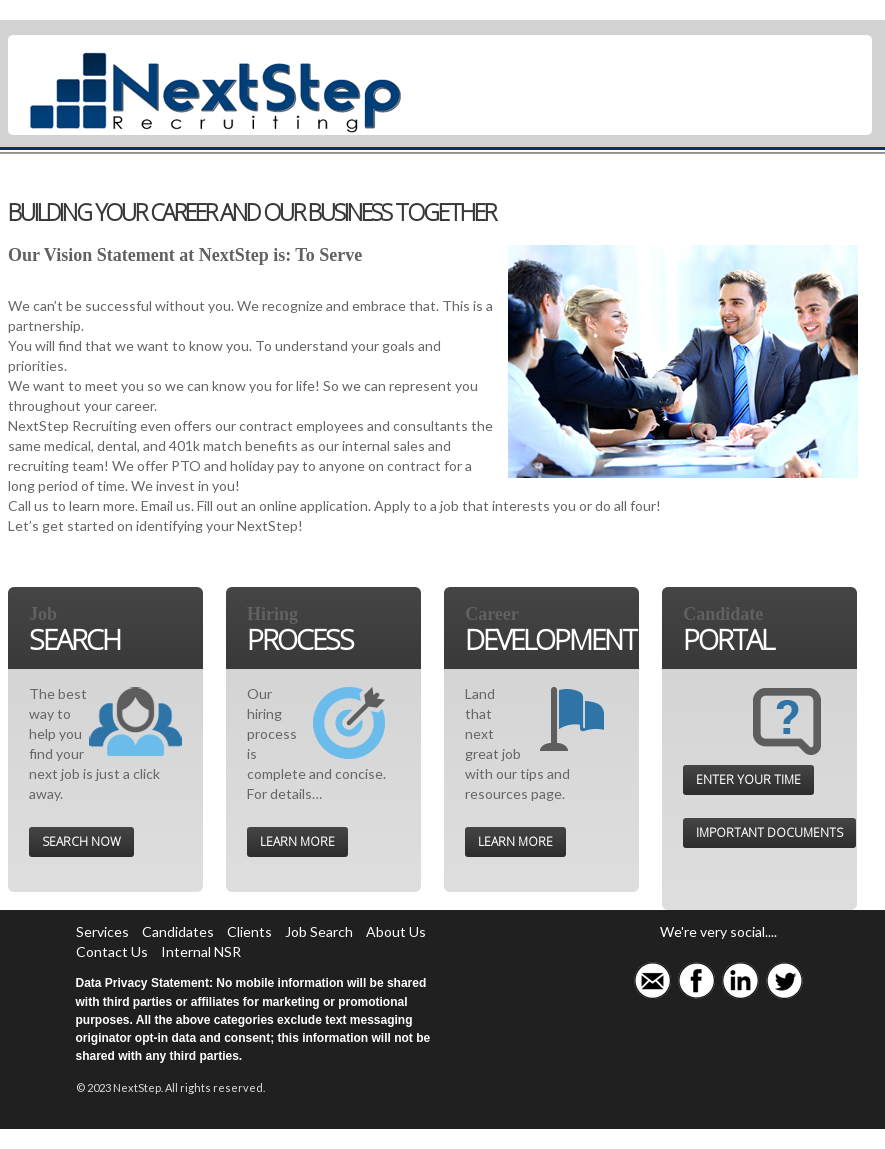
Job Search (319, 931)
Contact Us (112, 951)
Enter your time (748, 779)
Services (102, 931)
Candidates (178, 931)
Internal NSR (201, 951)
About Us (396, 931)
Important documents (769, 832)
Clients (249, 931)
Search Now (81, 841)
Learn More (297, 841)
